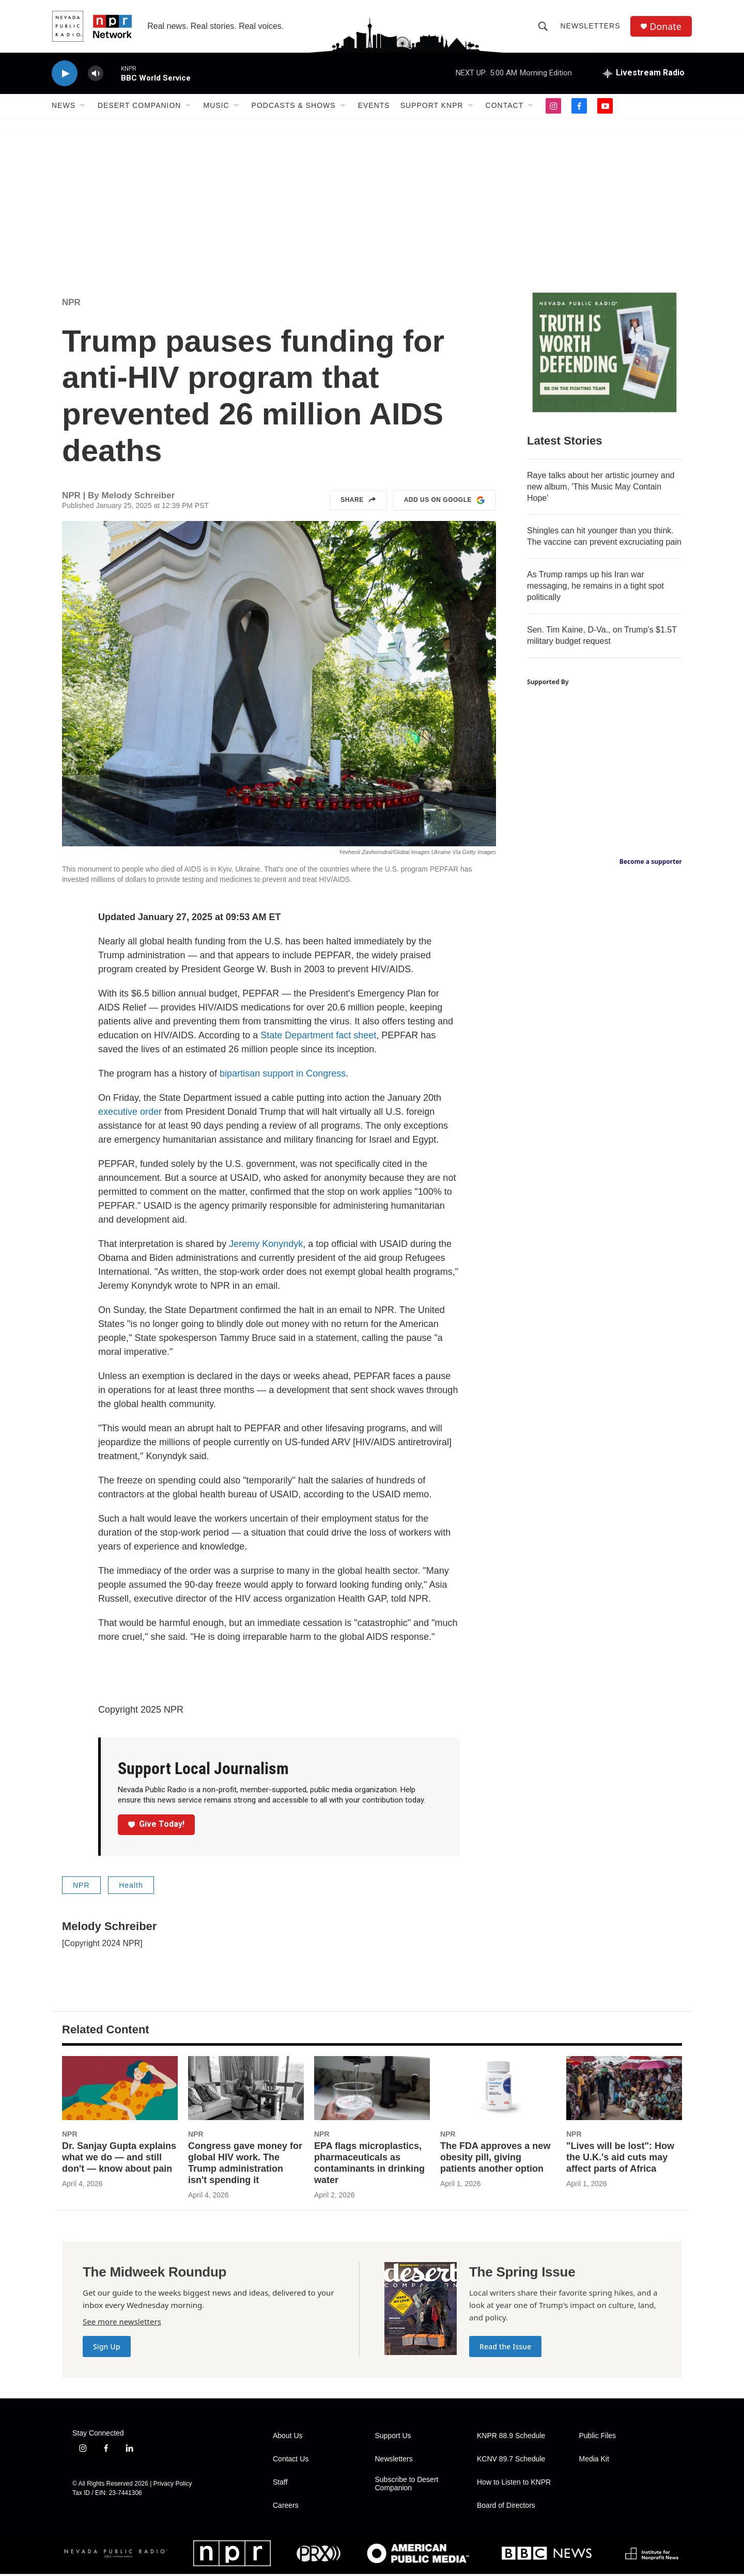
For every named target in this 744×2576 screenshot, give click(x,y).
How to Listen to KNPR (514, 2484)
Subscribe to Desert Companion (407, 2486)
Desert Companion (139, 107)
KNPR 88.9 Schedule (511, 2438)
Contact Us (290, 2461)
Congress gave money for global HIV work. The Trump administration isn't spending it (245, 2165)
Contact (505, 107)
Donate (666, 27)
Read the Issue (505, 2348)
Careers (286, 2507)
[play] (64, 75)
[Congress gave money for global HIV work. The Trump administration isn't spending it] (246, 2090)
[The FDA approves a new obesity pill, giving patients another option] (498, 2090)
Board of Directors (506, 2507)
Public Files (597, 2438)
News (63, 107)
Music (216, 107)
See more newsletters (122, 2323)
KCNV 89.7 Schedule (511, 2461)
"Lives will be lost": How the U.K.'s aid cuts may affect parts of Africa (620, 2159)
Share (358, 502)
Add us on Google (444, 502)
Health (131, 1887)
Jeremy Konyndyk (266, 1246)
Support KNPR (431, 107)
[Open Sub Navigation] (83, 107)
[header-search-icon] (543, 27)
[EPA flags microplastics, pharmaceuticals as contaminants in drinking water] (372, 2090)
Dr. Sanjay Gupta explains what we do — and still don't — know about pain (119, 2159)
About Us (288, 2438)
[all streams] (643, 75)
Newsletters (591, 27)
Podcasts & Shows (294, 107)
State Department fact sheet (318, 1037)
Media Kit (594, 2461)
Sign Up (106, 2348)
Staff (280, 2484)
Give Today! (156, 1826)
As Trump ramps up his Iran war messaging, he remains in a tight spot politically (595, 588)
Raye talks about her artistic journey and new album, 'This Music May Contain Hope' (600, 488)
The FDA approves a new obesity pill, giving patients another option (495, 2159)
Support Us (393, 2438)
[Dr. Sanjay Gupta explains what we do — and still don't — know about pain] (120, 2090)
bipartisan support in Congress (283, 1075)
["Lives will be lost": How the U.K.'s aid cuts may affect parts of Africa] (624, 2090)
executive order (130, 1114)
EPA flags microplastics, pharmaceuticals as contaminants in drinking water (369, 2165)
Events (374, 107)
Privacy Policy (172, 2485)
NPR (71, 304)
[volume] (95, 75)
